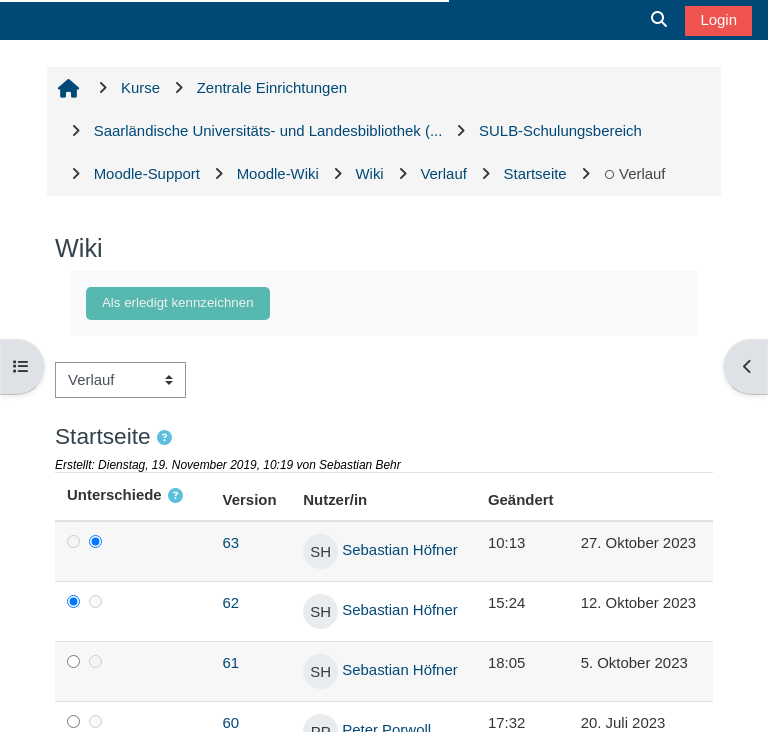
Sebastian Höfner (399, 549)
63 (231, 542)
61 (231, 662)
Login (718, 19)
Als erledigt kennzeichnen (178, 302)
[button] (165, 438)
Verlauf (634, 173)
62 (231, 602)
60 (231, 722)
